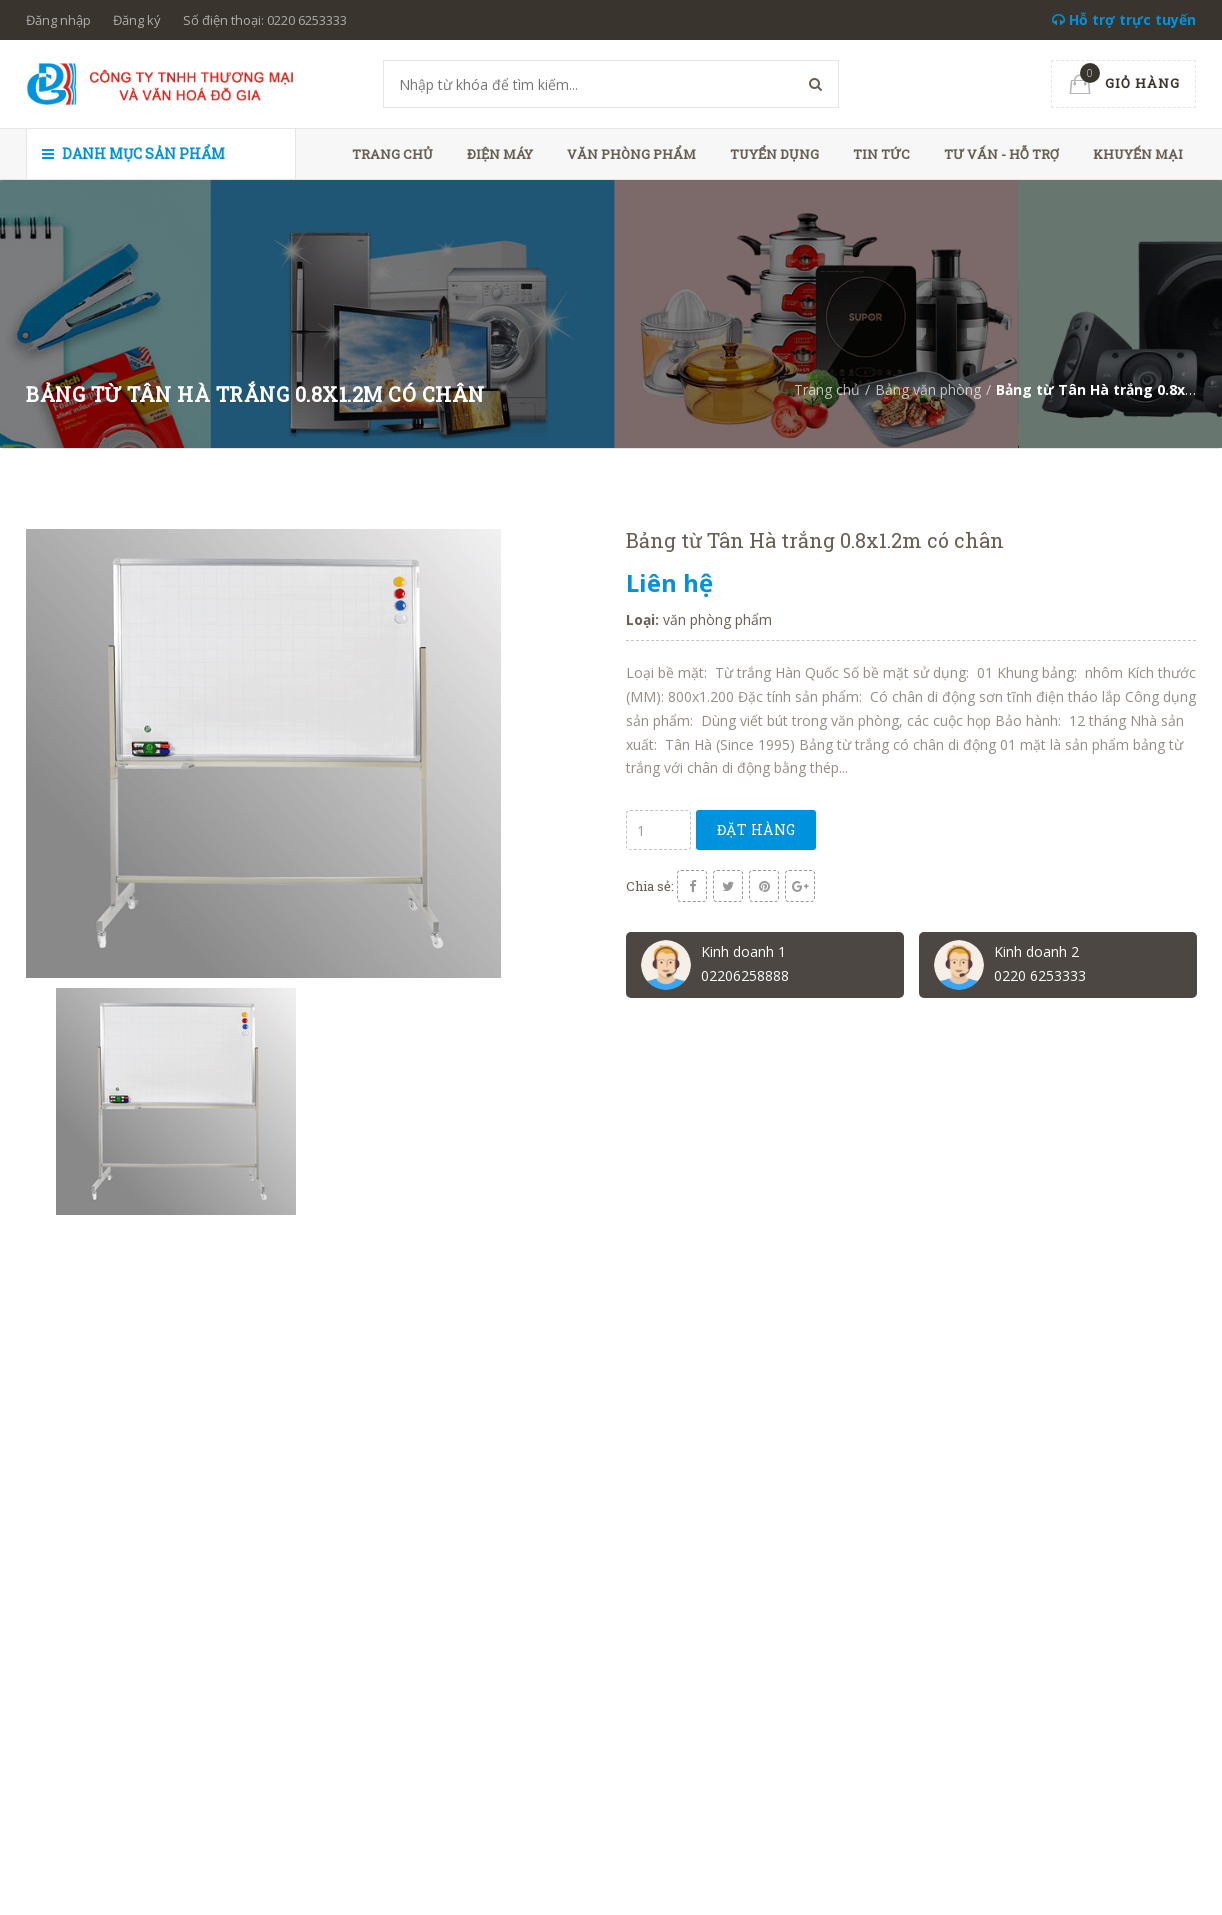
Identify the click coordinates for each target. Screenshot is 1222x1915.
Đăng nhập (58, 20)
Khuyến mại (1138, 154)
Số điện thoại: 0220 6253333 (265, 20)
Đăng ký (137, 20)
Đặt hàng (760, 829)
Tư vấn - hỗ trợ (1001, 154)
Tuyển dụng (774, 154)
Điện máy (500, 154)
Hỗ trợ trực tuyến (1124, 19)
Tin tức (881, 154)
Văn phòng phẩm (631, 154)
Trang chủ (392, 154)
